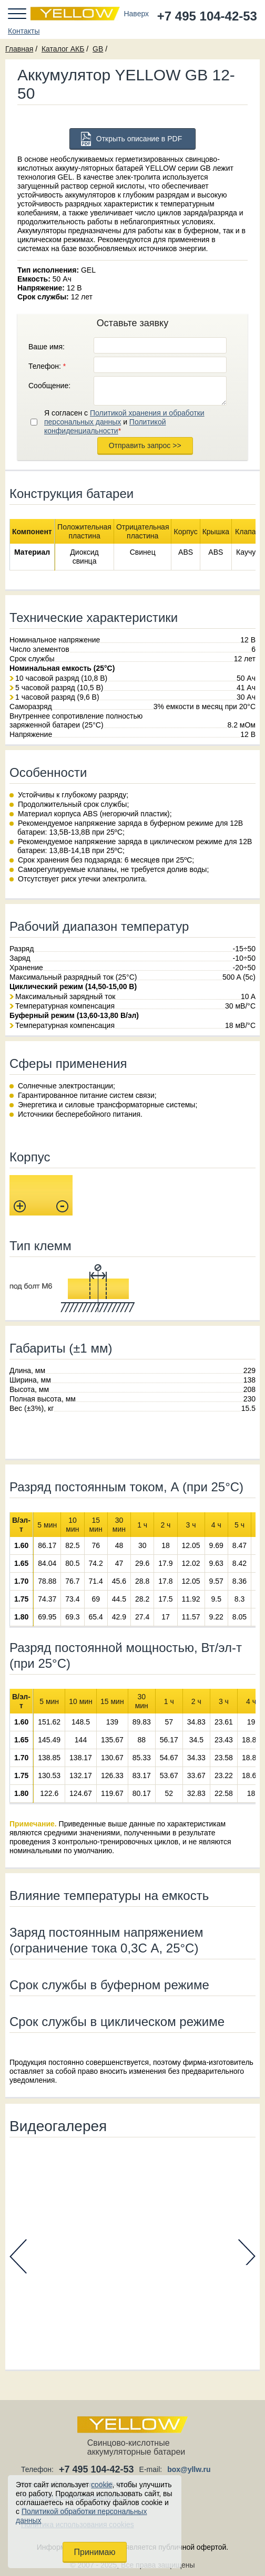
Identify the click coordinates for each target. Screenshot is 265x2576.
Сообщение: (49, 385)
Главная (19, 49)
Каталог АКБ (63, 49)
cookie (101, 2484)
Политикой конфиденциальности (105, 426)
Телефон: (47, 366)
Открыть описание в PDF (139, 138)
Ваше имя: (46, 346)
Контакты (23, 31)
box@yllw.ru (188, 2469)
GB (98, 49)
